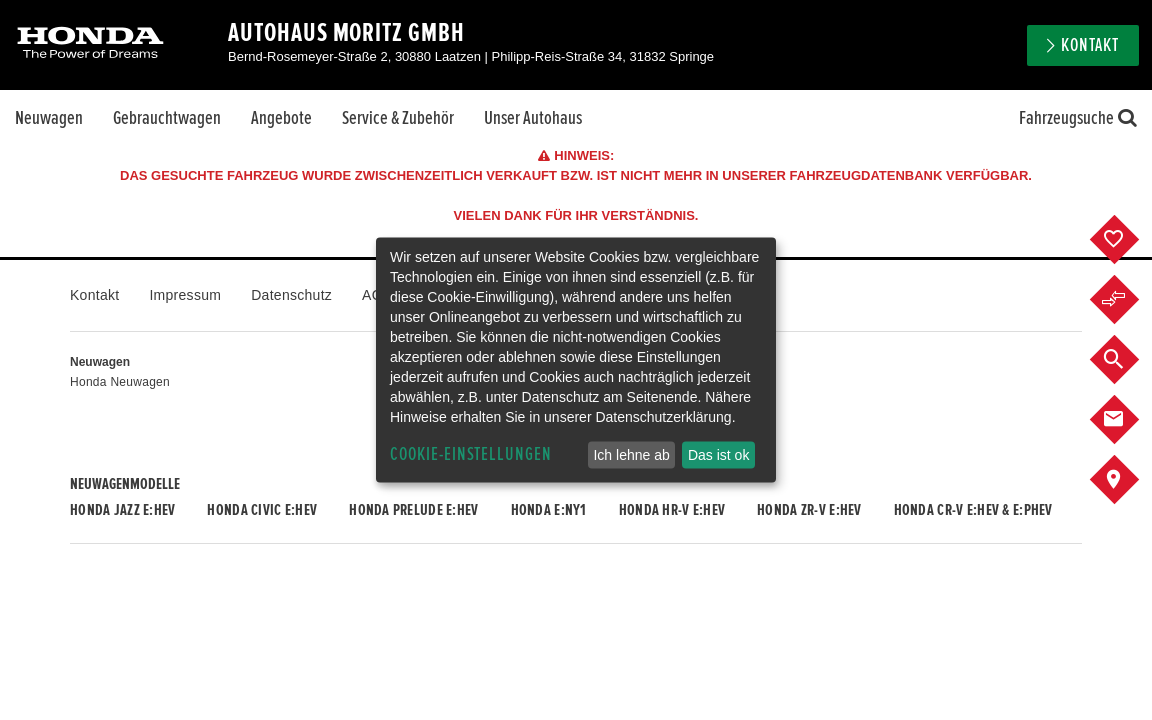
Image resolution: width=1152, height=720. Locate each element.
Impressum (185, 295)
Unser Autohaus (533, 118)
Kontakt (1090, 45)
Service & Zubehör (398, 118)
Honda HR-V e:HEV (672, 510)
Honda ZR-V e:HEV (809, 510)
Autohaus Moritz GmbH (346, 33)
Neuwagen (49, 118)
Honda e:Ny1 (549, 510)
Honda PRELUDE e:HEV (413, 510)
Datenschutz (291, 295)
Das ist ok (718, 455)
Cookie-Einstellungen (471, 454)
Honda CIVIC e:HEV (262, 510)
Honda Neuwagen (120, 382)
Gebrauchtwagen (167, 118)
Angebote (281, 118)
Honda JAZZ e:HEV (122, 510)
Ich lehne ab (631, 455)
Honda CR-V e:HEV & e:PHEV (973, 510)
